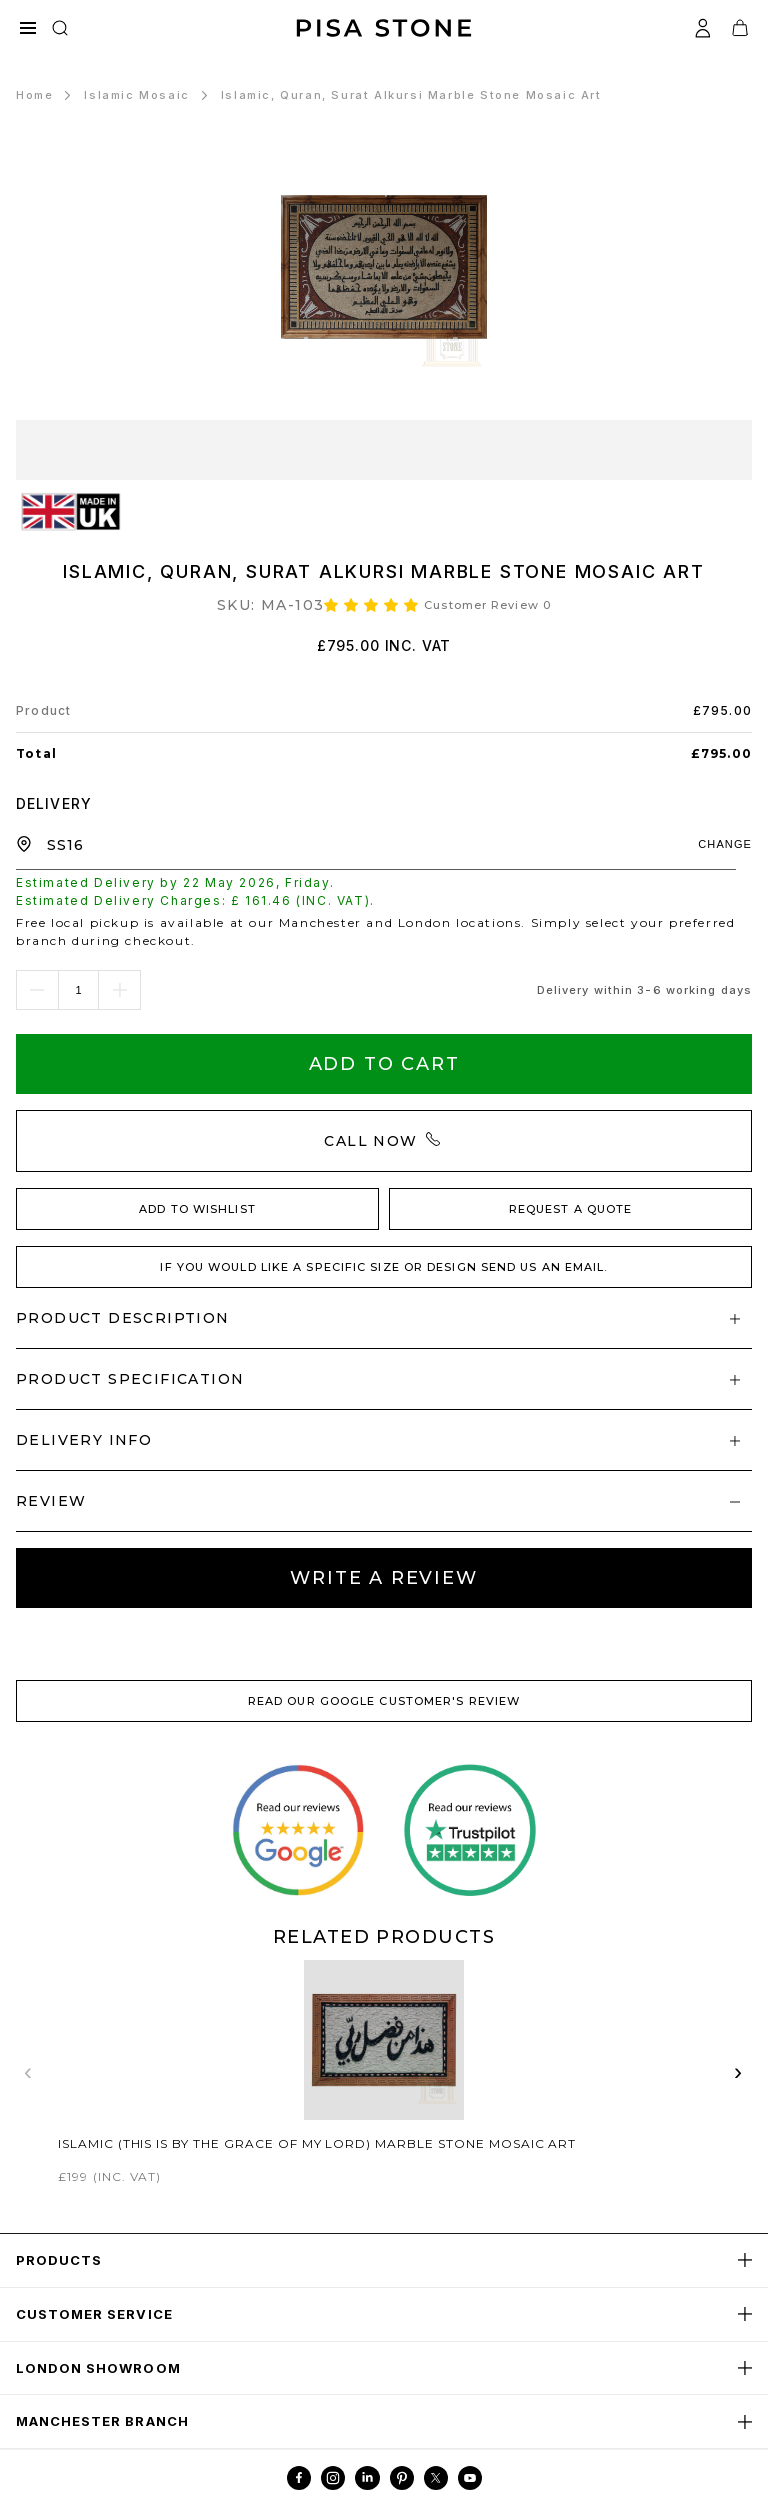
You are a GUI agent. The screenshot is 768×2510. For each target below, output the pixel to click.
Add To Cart (384, 1064)
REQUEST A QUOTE (571, 1209)
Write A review (383, 1578)
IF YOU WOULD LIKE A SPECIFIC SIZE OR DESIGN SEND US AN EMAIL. (383, 1267)
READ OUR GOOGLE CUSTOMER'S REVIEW (384, 1701)
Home (34, 95)
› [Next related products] (739, 2071)
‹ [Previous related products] (29, 2071)
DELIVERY (54, 803)
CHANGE (725, 844)
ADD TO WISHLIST (197, 1209)
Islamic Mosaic (136, 95)
